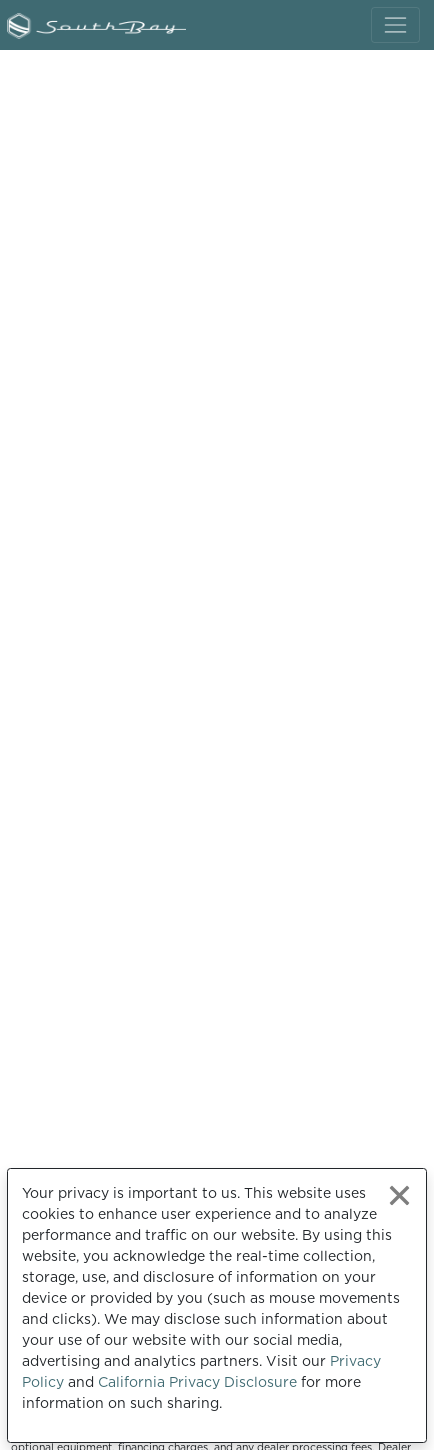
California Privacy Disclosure (197, 1382)
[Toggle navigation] (395, 24)
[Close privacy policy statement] (399, 1195)
